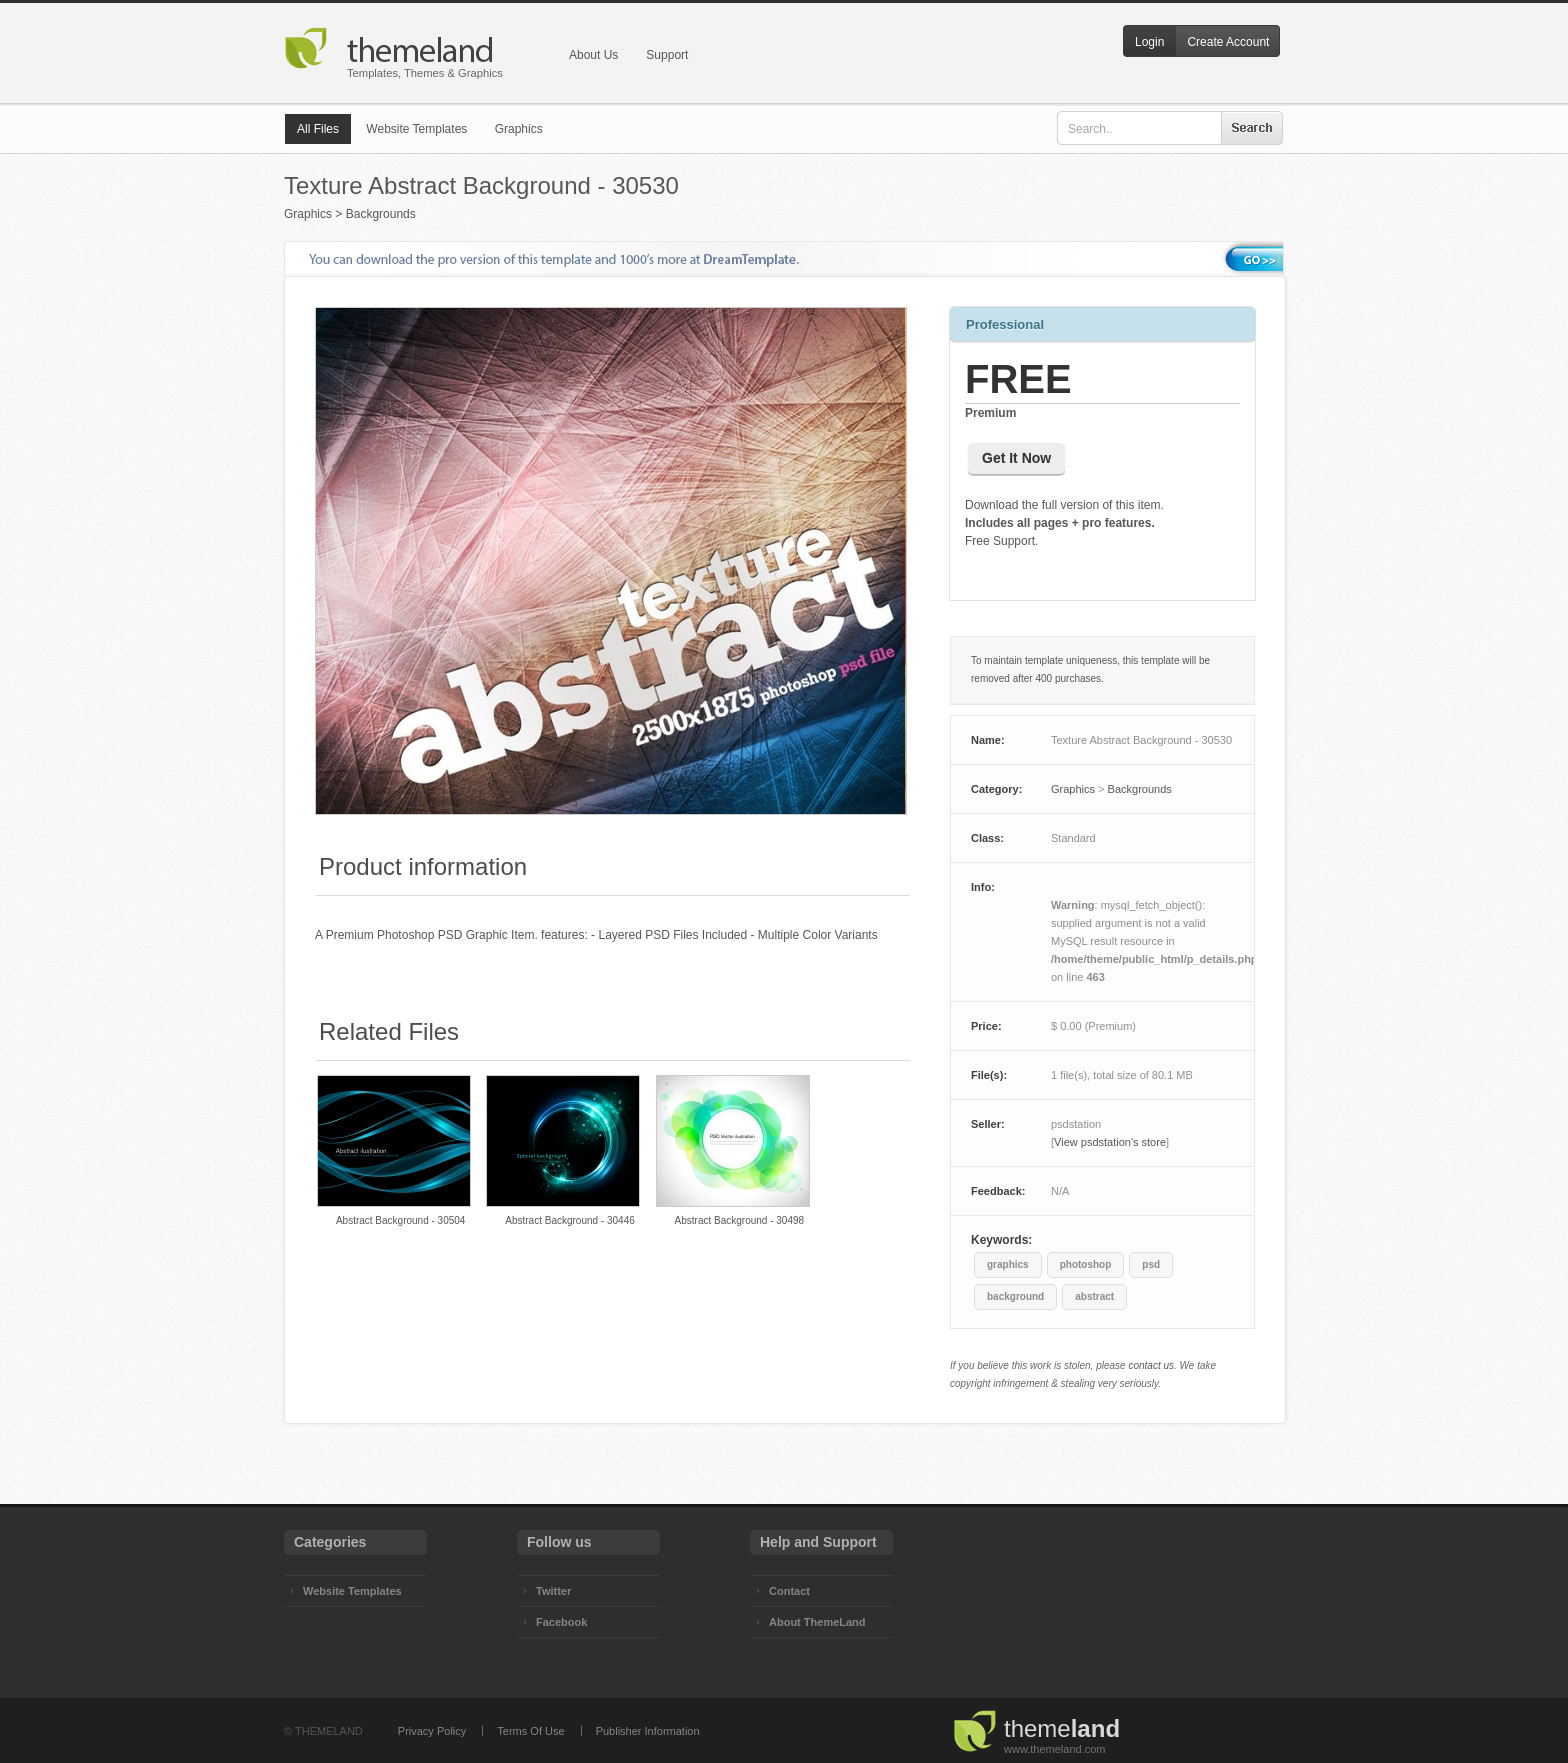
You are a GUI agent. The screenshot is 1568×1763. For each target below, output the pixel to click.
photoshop (1086, 1264)
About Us (593, 55)
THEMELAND (329, 1731)
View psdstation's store (1110, 1142)
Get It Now (1016, 458)
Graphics (519, 129)
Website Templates (416, 129)
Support (667, 55)
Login (1149, 42)
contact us (1151, 1365)
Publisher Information (648, 1731)
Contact (789, 1591)
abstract (1094, 1296)
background (1015, 1296)
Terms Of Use (530, 1731)
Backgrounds (381, 214)
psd (1151, 1264)
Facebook (561, 1622)
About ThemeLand (817, 1622)
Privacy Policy (432, 1731)
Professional (1005, 324)
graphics (1008, 1264)
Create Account (1228, 42)
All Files (318, 129)
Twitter (553, 1591)
